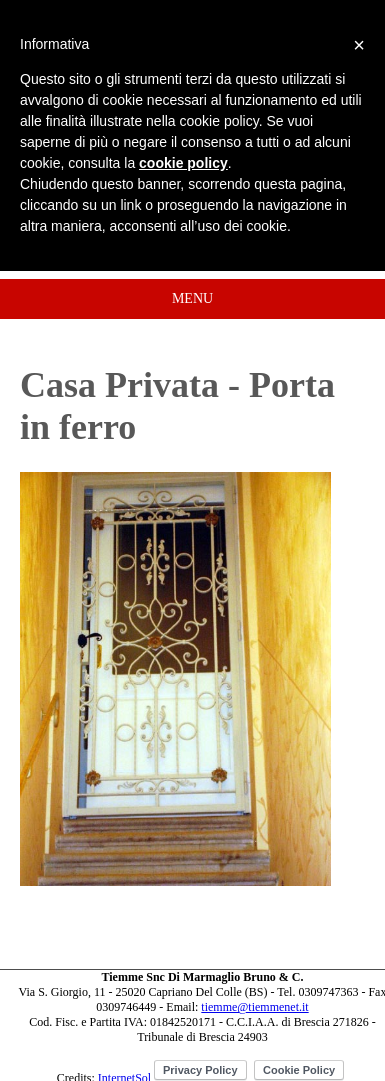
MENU (192, 298)
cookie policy (183, 163)
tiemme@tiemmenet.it (254, 1007)
